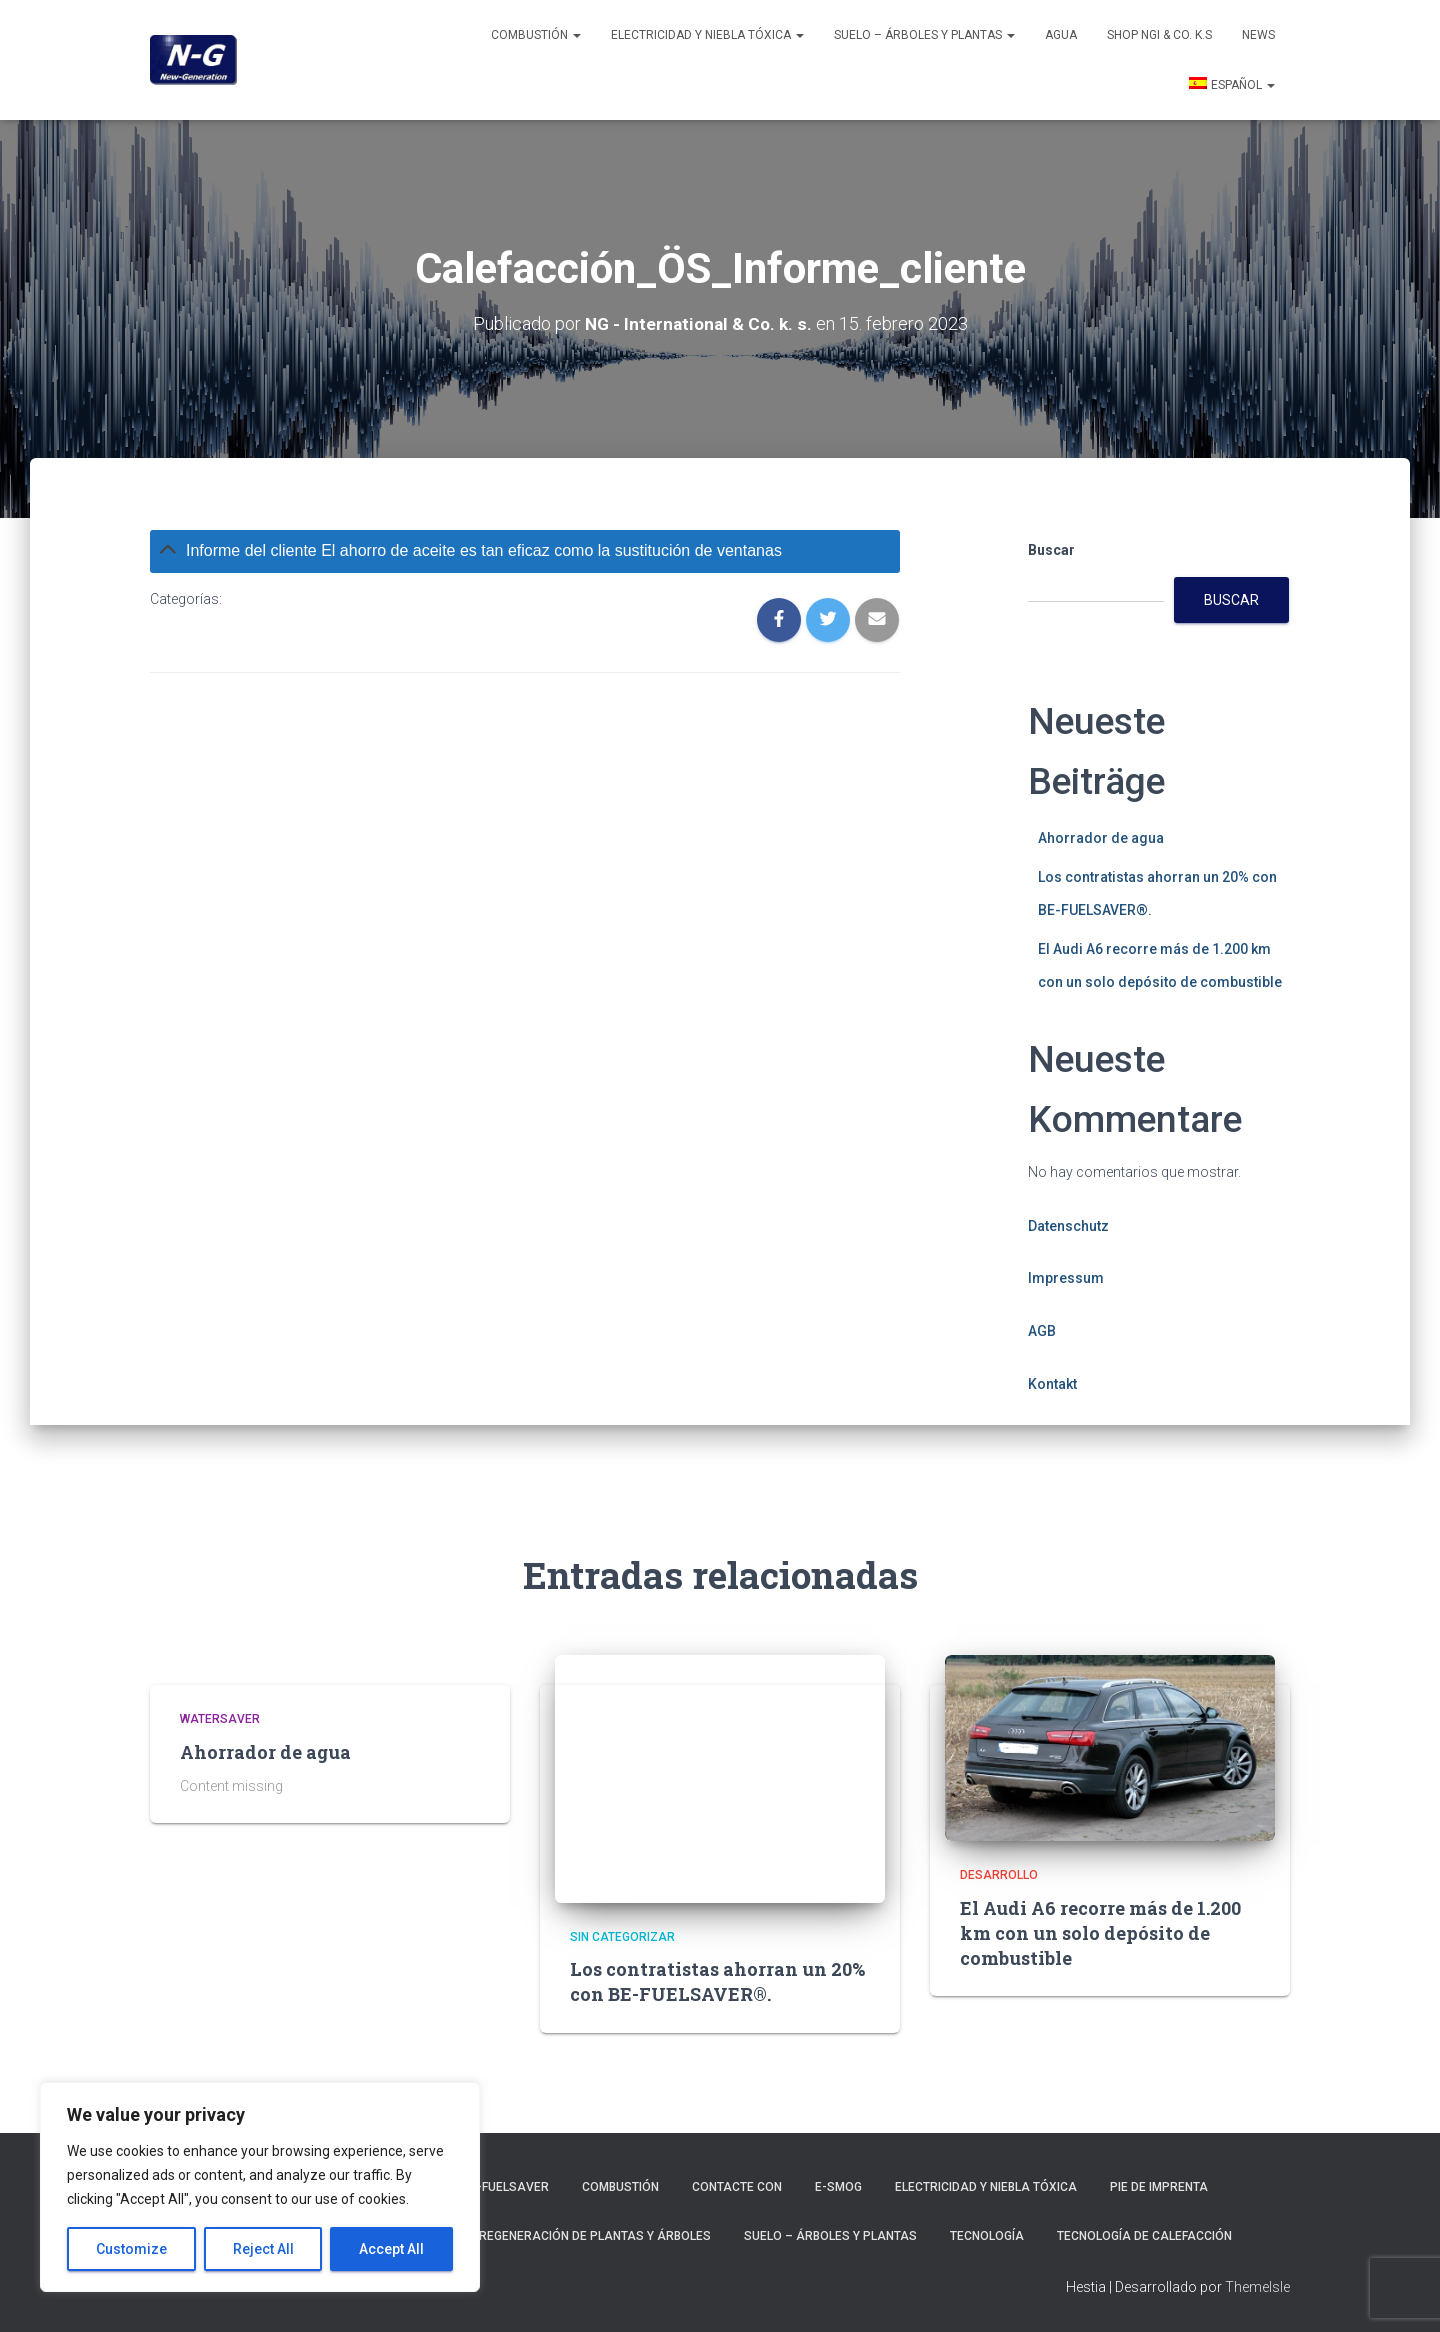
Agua (1061, 35)
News (1258, 35)
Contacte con (737, 2187)
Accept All (391, 2249)
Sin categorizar (622, 1937)
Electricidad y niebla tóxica (707, 35)
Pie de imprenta (1159, 2187)
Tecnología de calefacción (1144, 2236)
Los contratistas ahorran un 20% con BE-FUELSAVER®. (717, 1981)
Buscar (1051, 550)
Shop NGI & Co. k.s (1159, 35)
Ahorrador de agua (1101, 838)
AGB (1042, 1331)
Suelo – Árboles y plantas (924, 35)
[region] (260, 2187)
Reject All (263, 2249)
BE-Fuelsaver (506, 2187)
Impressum (1066, 1278)
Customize (131, 2249)
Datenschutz (1068, 1226)
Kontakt (1052, 1384)
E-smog (838, 2187)
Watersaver (220, 1719)
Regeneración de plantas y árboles (595, 2236)
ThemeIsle (1257, 2287)
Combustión (536, 35)
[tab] (525, 551)
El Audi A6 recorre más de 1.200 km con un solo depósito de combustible (1100, 1933)
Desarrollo (999, 1875)
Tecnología (987, 2236)
